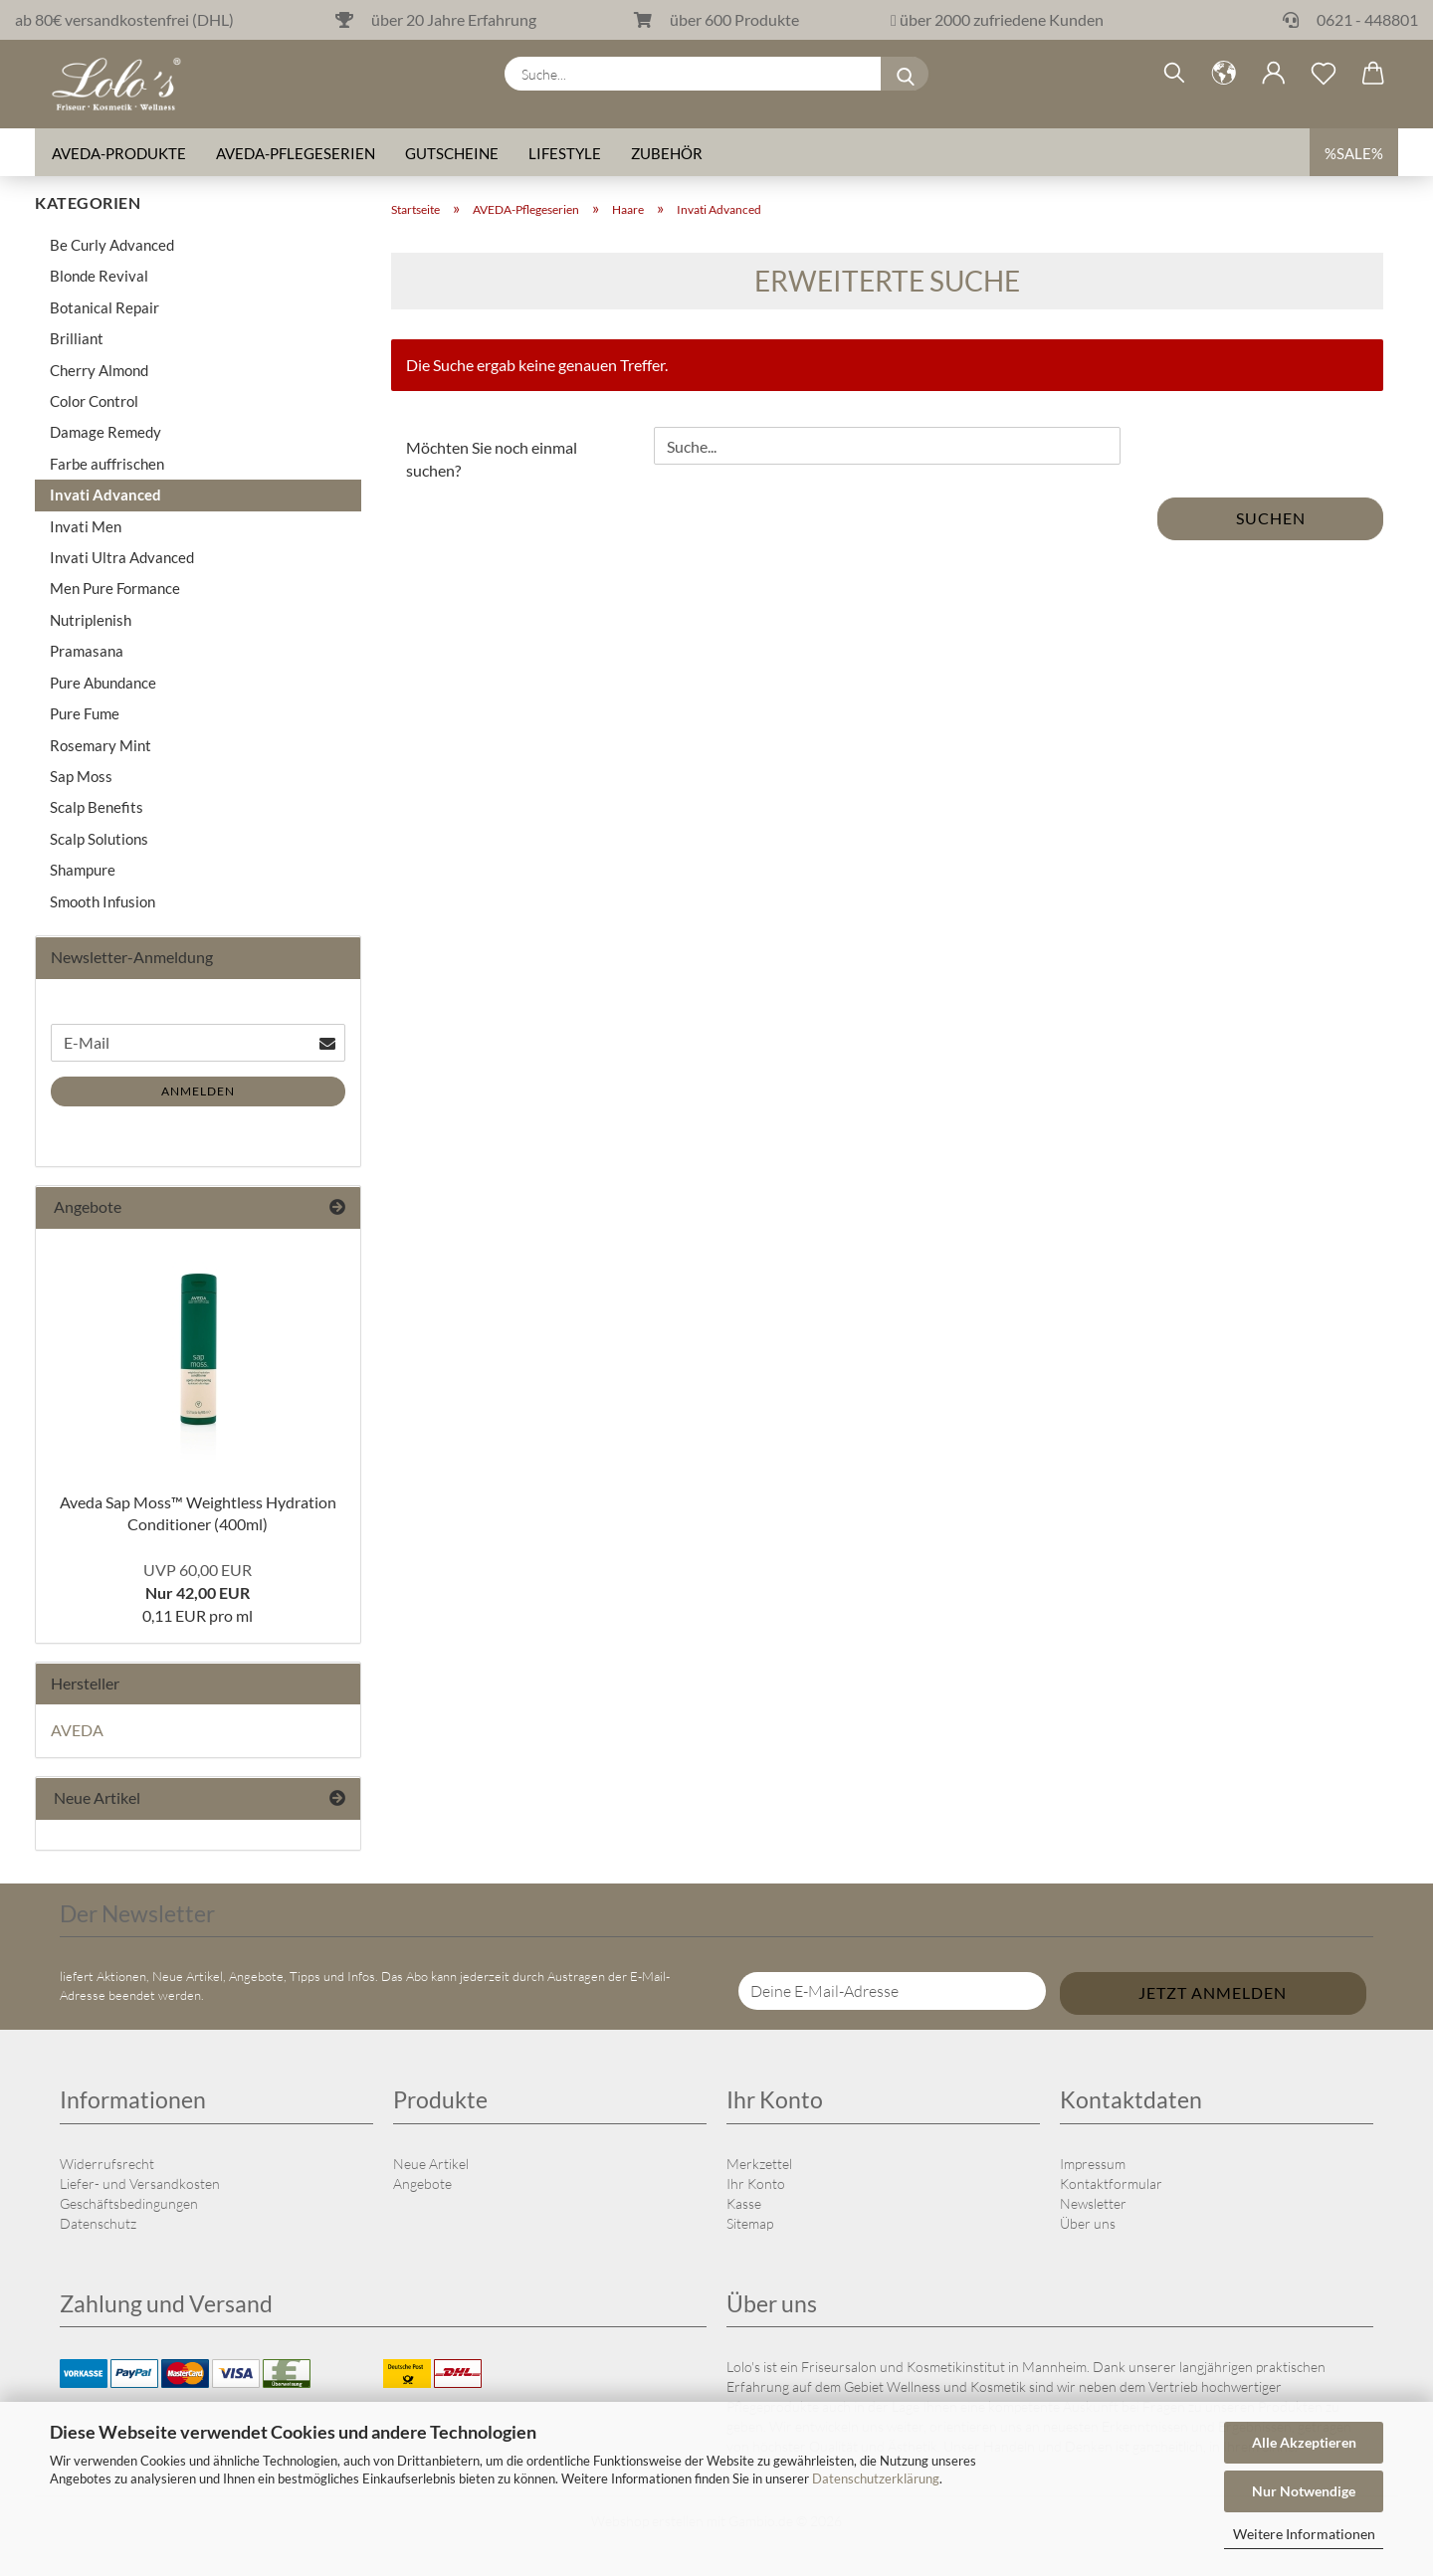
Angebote (422, 2183)
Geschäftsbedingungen (129, 2203)
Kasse (743, 2203)
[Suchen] (1174, 74)
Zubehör (667, 154)
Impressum (1093, 2163)
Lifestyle (564, 154)
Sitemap (749, 2223)
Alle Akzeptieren (1304, 2442)
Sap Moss (81, 776)
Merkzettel (759, 2163)
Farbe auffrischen (107, 464)
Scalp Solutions (99, 839)
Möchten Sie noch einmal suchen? (491, 459)
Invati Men (85, 526)
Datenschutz (98, 2223)
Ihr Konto (755, 2183)
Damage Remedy (105, 432)
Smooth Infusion (102, 901)
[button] (1224, 74)
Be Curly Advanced (112, 245)
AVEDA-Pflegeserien (295, 154)
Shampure (82, 870)
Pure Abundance (103, 683)
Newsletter (1093, 2203)
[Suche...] (905, 75)
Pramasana (86, 651)
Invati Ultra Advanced (122, 557)
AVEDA (77, 1729)
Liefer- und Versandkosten (140, 2183)
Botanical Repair (104, 307)
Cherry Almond (99, 370)
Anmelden (198, 1091)
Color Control (94, 401)
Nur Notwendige (1303, 2490)
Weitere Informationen (1304, 2533)
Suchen (1271, 517)
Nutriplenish (90, 620)
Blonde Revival (99, 276)
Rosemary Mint (100, 745)
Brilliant (76, 338)
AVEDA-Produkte (119, 154)
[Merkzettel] (1323, 74)
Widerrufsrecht (107, 2163)
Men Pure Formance (115, 588)
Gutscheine (452, 154)
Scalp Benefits (96, 807)
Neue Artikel (431, 2163)
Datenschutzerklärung (875, 2478)
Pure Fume (84, 713)
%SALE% (1354, 154)
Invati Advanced (105, 494)
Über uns (1088, 2223)
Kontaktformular (1111, 2183)
